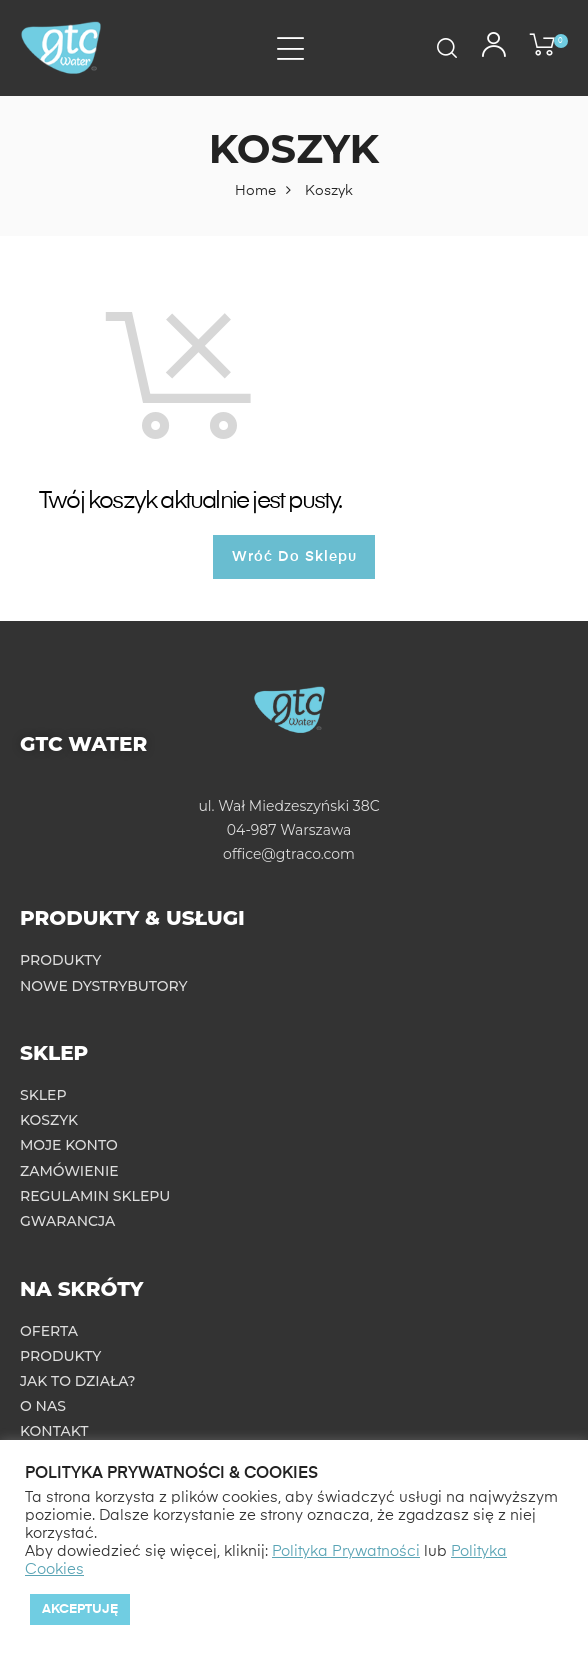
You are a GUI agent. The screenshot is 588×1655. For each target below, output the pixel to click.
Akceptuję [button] (80, 1609)
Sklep (43, 1095)
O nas (43, 1406)
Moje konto (69, 1145)
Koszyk (49, 1120)
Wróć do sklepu (294, 557)
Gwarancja (67, 1221)
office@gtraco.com (289, 854)
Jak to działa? (78, 1381)
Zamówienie (69, 1171)
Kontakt (54, 1431)
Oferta (49, 1331)
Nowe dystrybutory (104, 986)
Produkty (60, 960)
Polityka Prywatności (346, 1552)
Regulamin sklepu (95, 1196)
